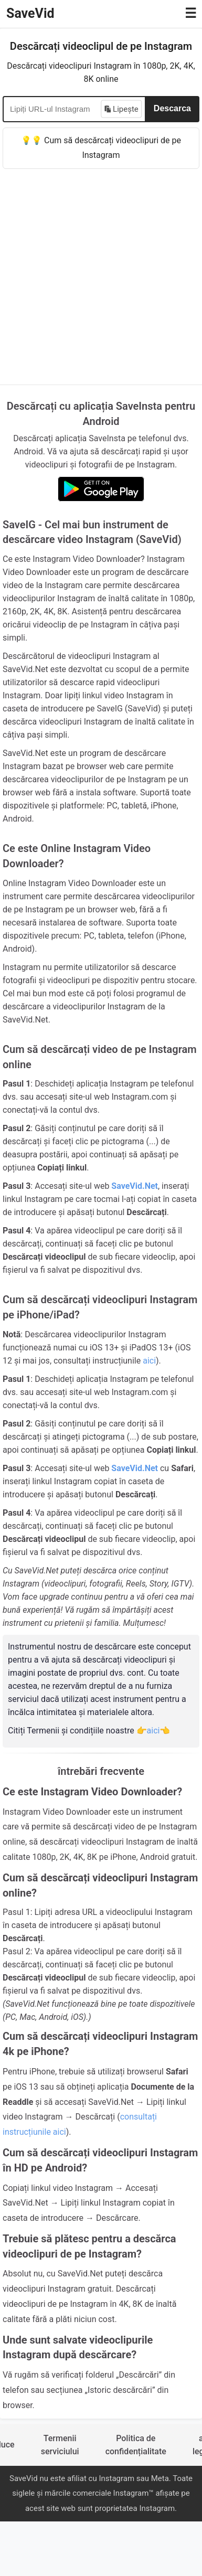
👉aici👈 (153, 1731)
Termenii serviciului (60, 2444)
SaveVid (30, 13)
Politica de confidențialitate (135, 2444)
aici (149, 1361)
